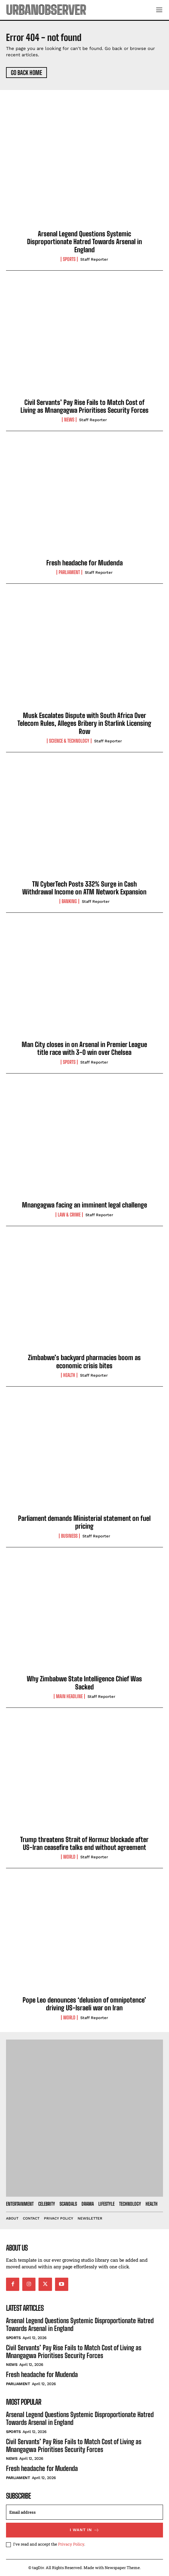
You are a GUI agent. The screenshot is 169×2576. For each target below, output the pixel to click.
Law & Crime (69, 1214)
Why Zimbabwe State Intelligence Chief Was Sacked (84, 1683)
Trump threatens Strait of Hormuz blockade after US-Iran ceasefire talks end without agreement (84, 1843)
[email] (84, 2512)
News (69, 419)
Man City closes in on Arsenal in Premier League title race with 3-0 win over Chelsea (84, 1048)
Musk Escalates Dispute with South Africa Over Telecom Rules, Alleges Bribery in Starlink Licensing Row (84, 723)
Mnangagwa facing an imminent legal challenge (84, 1205)
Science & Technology (69, 740)
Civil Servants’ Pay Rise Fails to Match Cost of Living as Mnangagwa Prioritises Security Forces (84, 406)
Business (69, 1535)
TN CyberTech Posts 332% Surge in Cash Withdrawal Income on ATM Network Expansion (84, 888)
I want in (85, 2530)
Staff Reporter (94, 259)
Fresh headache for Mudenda (84, 563)
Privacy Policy (71, 2544)
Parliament (69, 572)
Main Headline (69, 1696)
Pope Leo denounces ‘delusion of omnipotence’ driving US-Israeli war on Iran (84, 2004)
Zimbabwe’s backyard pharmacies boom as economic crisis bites (84, 1361)
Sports (69, 259)
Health (69, 1375)
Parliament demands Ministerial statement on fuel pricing (84, 1522)
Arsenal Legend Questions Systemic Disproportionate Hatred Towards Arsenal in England (84, 242)
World (69, 1856)
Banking (69, 901)
